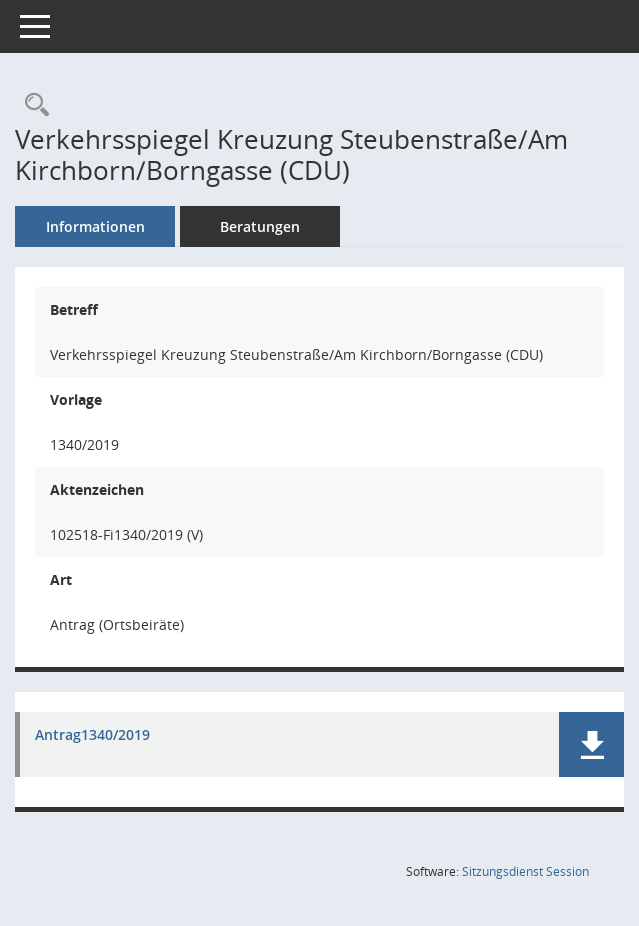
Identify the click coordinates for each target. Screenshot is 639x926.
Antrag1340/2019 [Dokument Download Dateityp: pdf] (92, 735)
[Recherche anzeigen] (32, 105)
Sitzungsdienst (525, 871)
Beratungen (260, 226)
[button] (591, 744)
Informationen (95, 226)
